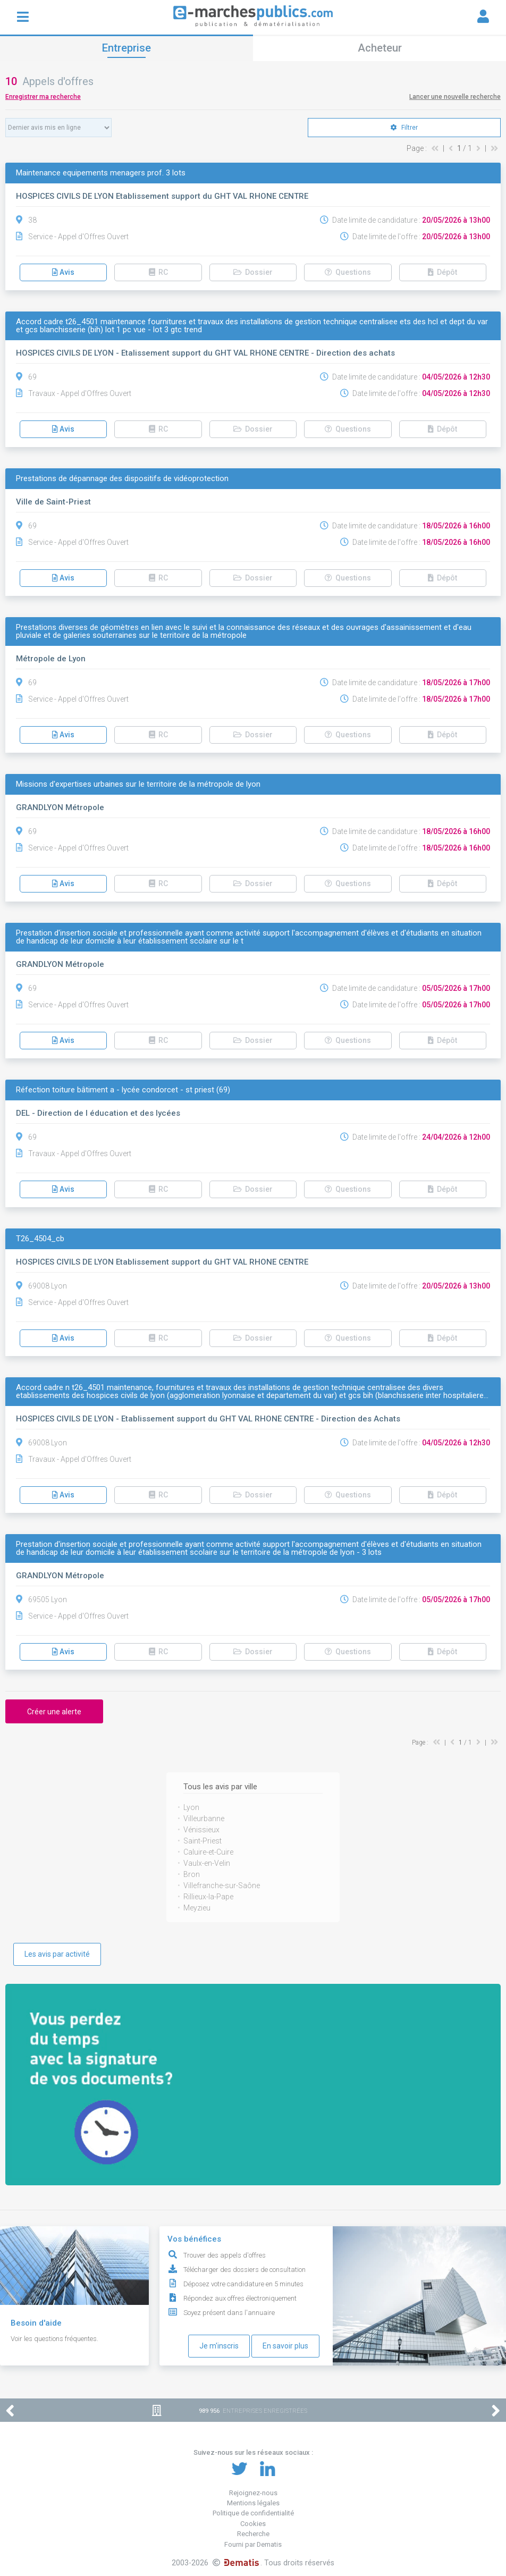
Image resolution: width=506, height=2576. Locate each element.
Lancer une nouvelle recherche (455, 96)
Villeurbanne (203, 1818)
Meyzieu (196, 1908)
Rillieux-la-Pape (208, 1896)
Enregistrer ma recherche (43, 96)
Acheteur (380, 47)
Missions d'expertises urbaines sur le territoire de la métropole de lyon (138, 784)
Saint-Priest (202, 1841)
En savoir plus (285, 2346)
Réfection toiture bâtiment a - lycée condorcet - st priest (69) (123, 1090)
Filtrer (404, 127)
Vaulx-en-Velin (206, 1863)
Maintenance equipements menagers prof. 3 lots (100, 173)
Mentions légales (253, 2503)
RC (158, 272)
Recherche (253, 2534)
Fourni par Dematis (253, 2544)
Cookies (253, 2524)
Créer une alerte (54, 1711)
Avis (63, 272)
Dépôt (442, 272)
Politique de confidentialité (253, 2513)
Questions (348, 272)
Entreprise (126, 47)
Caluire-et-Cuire (208, 1852)
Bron (191, 1874)
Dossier (253, 272)
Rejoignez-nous (253, 2493)
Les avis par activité (57, 1954)
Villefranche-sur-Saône (221, 1885)
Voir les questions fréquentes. (54, 2339)
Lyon (191, 1807)
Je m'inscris (219, 2346)
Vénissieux (201, 1829)
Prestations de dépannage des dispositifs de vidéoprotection (122, 479)
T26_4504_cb (40, 1239)
